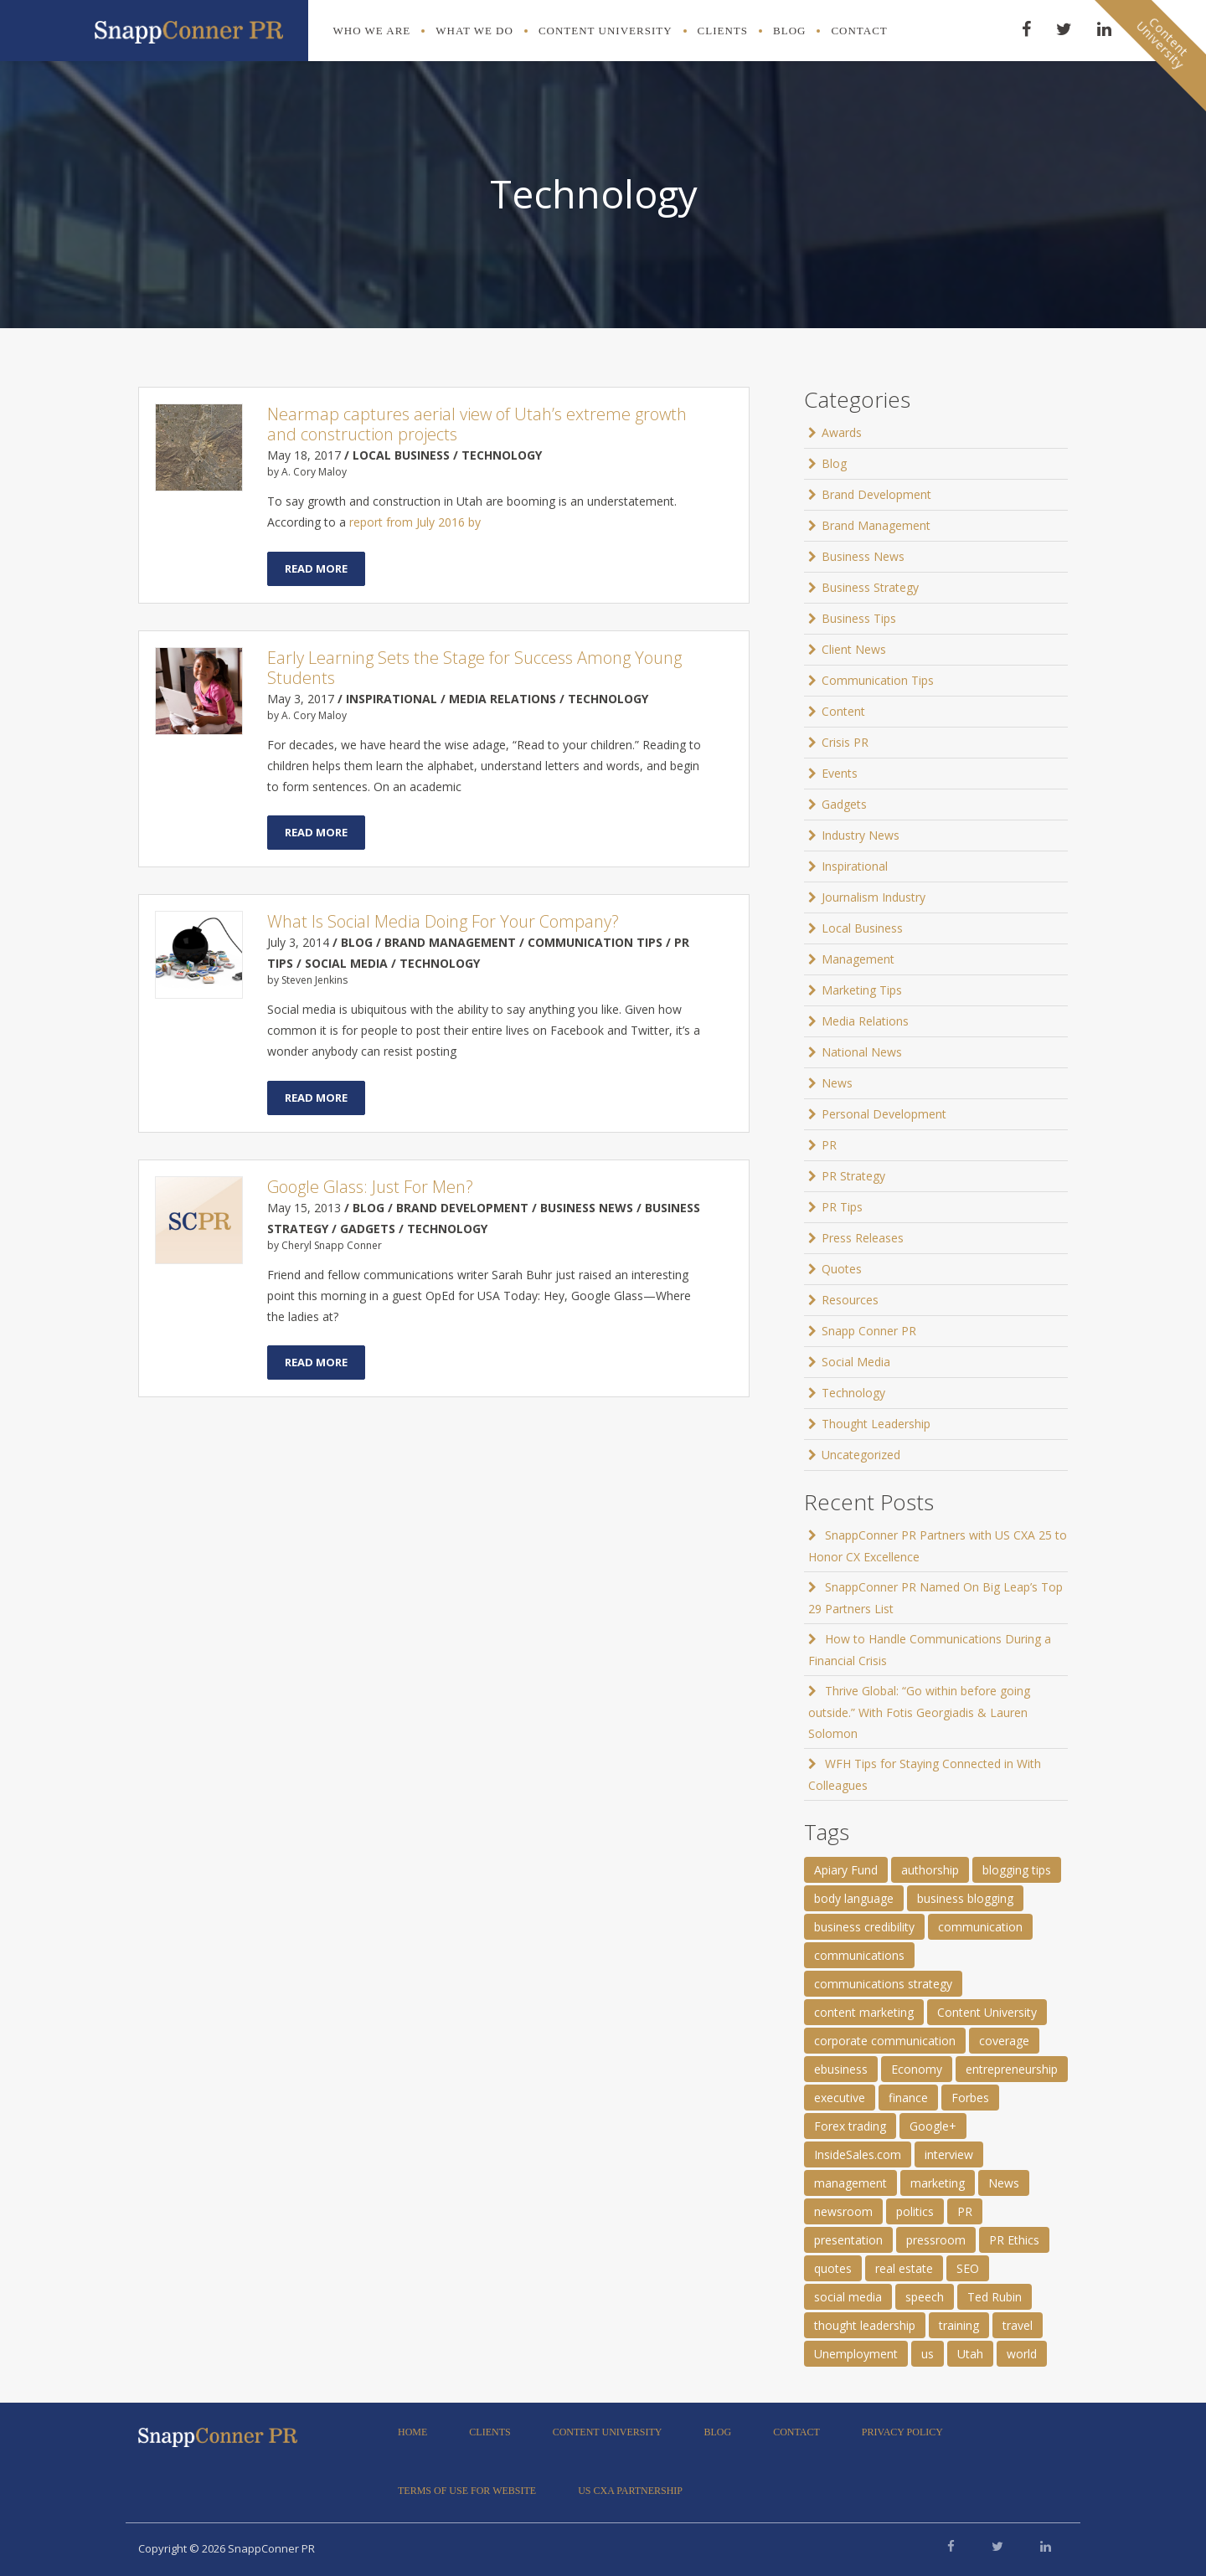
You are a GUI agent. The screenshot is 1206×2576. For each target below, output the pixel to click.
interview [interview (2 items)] (949, 2154)
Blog (789, 30)
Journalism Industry (873, 897)
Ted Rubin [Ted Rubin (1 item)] (994, 2297)
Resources (850, 1300)
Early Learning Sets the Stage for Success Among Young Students (474, 667)
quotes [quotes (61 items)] (833, 2268)
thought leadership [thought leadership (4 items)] (864, 2325)
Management (858, 959)
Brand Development (876, 494)
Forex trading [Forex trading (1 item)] (850, 2126)
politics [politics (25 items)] (915, 2211)
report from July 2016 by (415, 522)
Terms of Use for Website (467, 2490)
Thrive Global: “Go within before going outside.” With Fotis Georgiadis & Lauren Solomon (919, 1712)
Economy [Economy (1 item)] (916, 2069)
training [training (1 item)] (959, 2325)
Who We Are (372, 30)
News (837, 1083)
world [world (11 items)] (1022, 2354)
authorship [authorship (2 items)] (930, 1870)
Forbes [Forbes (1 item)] (970, 2098)
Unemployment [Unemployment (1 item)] (856, 2354)
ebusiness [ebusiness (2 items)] (841, 2069)
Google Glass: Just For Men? (370, 1186)
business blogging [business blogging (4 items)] (965, 1898)
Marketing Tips (862, 990)
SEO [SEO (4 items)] (967, 2268)
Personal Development (884, 1114)
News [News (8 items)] (1003, 2183)
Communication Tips (878, 680)
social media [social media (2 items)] (848, 2297)
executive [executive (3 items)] (839, 2098)
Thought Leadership (876, 1424)
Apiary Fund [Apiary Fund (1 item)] (846, 1870)
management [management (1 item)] (850, 2183)
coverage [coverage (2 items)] (1004, 2041)
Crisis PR (845, 742)
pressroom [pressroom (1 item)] (936, 2240)
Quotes (842, 1269)
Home (412, 2432)
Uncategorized (861, 1455)
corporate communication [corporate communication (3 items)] (885, 2041)
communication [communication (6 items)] (980, 1927)
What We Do (474, 30)
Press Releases (863, 1238)
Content (843, 711)
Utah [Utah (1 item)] (970, 2354)
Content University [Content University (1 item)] (987, 2012)
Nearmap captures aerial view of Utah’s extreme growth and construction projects (477, 424)
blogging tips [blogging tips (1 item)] (1016, 1870)
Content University (606, 30)
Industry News (860, 835)
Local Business (862, 928)
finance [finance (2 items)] (908, 2098)
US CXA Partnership (630, 2490)
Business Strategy (870, 587)
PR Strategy (853, 1176)
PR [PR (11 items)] (964, 2211)
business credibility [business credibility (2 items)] (864, 1927)
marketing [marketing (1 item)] (937, 2183)
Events (840, 773)
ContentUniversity (1162, 42)
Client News (854, 649)
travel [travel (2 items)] (1017, 2325)
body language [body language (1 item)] (854, 1898)
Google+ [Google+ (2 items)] (933, 2126)
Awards (842, 432)
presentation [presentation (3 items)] (848, 2240)
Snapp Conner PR (869, 1331)
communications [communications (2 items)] (859, 1955)
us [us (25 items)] (927, 2354)
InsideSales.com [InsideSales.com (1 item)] (857, 2154)
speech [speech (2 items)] (924, 2297)
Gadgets (844, 804)
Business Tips (859, 618)
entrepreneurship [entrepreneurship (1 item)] (1012, 2069)
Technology (853, 1393)
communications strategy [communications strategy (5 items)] (883, 1984)
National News (862, 1052)
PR (829, 1145)
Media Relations (865, 1021)
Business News (863, 556)
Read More (316, 568)
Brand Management (876, 525)
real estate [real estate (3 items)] (904, 2268)
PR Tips (842, 1207)
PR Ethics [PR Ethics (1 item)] (1014, 2240)
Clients (723, 30)
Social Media (856, 1362)
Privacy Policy (902, 2432)
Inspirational (855, 866)
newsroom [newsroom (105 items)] (843, 2211)
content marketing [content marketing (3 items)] (864, 2012)
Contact (859, 30)
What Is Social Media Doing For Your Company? (443, 921)
